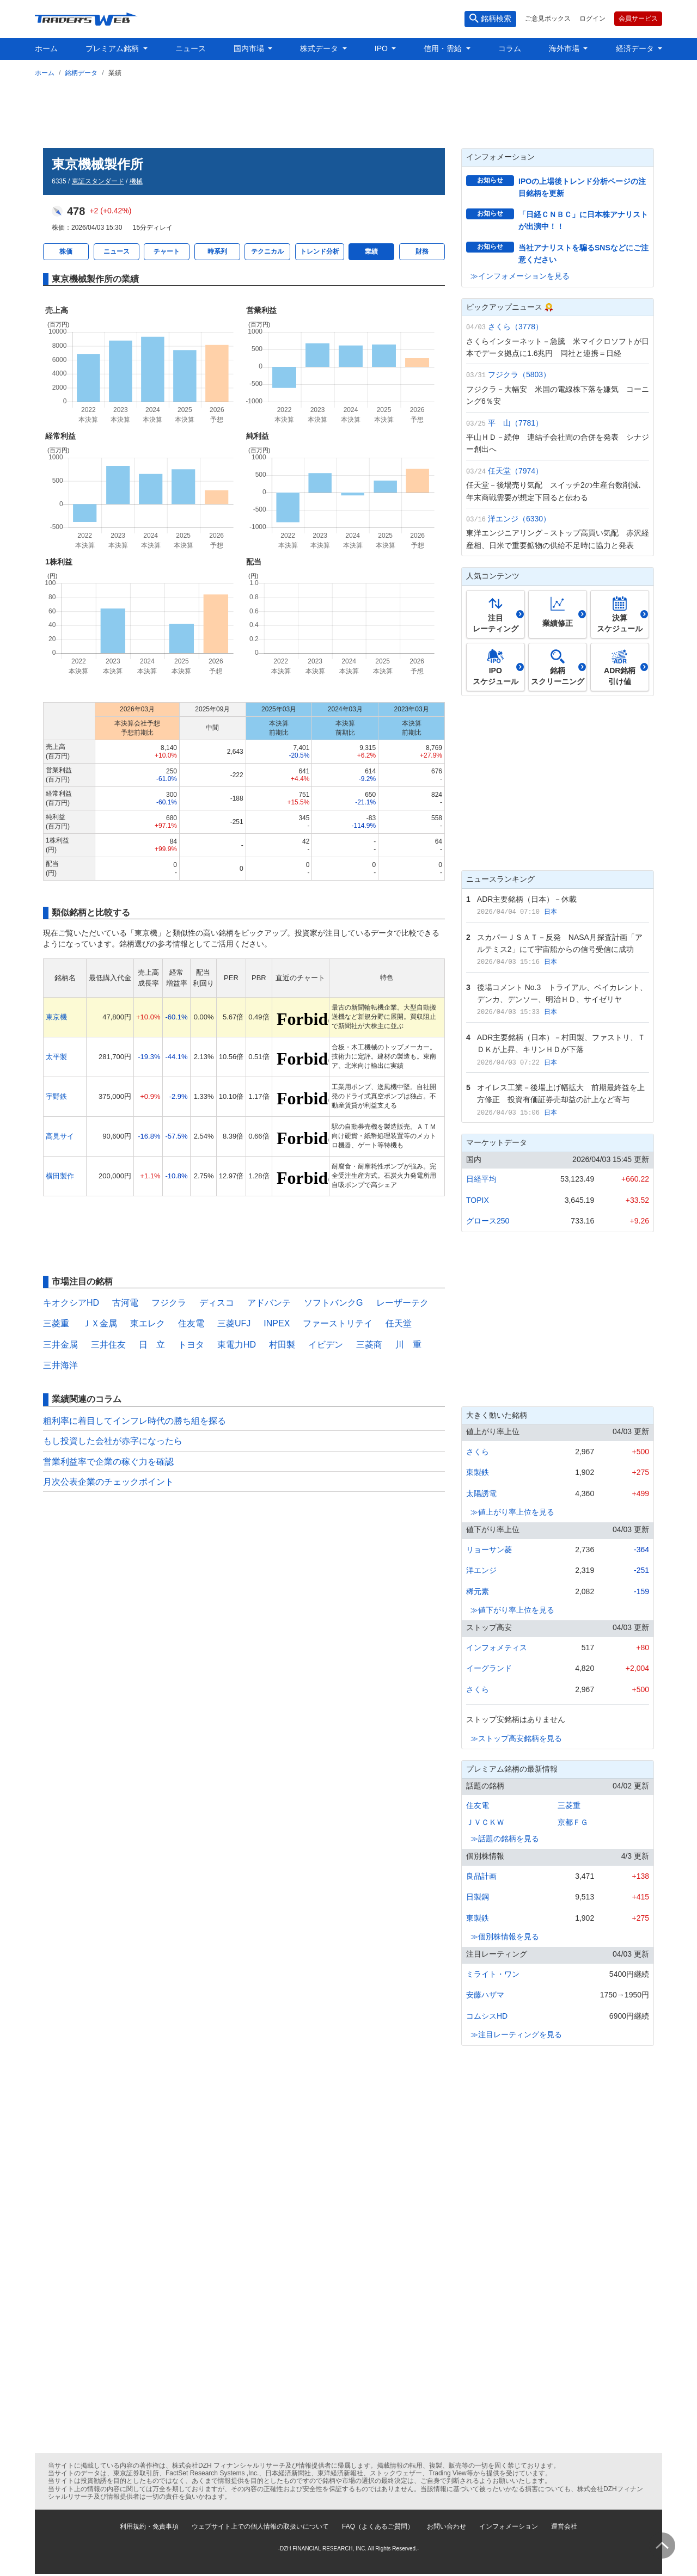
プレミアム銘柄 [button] (113, 48)
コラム (509, 48)
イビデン (325, 1344)
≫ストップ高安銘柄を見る (516, 1738)
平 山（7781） (515, 423)
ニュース (190, 48)
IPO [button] (382, 48)
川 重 (408, 1344)
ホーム (46, 48)
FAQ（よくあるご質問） (378, 2526)
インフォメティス (496, 1647)
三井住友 (108, 1344)
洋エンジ (481, 1570)
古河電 (125, 1302)
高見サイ (60, 1136)
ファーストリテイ (337, 1323)
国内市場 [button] (250, 48)
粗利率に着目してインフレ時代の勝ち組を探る (134, 1420)
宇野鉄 (56, 1096)
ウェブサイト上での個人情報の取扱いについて (260, 2526)
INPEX (277, 1323)
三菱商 (369, 1344)
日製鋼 (477, 1896)
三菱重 (56, 1323)
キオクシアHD (71, 1302)
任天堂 (399, 1323)
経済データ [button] (636, 48)
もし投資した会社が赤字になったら (112, 1441)
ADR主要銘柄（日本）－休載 (527, 899)
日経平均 (481, 1179)
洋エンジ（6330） (519, 518)
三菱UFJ (233, 1323)
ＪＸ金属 (99, 1323)
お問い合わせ (446, 2526)
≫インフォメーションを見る (520, 276)
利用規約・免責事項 (149, 2526)
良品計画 (481, 1876)
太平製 (56, 1057)
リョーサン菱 (489, 1549)
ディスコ (216, 1302)
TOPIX (477, 1200)
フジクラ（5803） (519, 374)
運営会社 (564, 2526)
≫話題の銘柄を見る (504, 1838)
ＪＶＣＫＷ (485, 1822)
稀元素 (477, 1591)
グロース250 (487, 1220)
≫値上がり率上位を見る (512, 1512)
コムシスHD (487, 2016)
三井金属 (60, 1344)
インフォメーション (508, 2526)
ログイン (592, 18)
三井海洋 (60, 1365)
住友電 (191, 1323)
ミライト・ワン (492, 1974)
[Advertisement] (348, 110)
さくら (477, 1451)
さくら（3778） (515, 326)
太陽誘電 (481, 1493)
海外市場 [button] (565, 48)
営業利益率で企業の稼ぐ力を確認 (108, 1461)
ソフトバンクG (333, 1302)
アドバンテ (269, 1302)
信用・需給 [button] (444, 48)
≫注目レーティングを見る (516, 2034)
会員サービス (638, 18)
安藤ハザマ (485, 1994)
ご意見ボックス (548, 18)
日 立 (152, 1344)
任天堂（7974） (515, 470)
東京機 (56, 1017)
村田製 (282, 1344)
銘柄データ (81, 73)
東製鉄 (477, 1472)
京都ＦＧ (573, 1822)
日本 (550, 911)
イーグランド (489, 1668)
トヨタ (191, 1344)
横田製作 (60, 1176)
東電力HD (236, 1344)
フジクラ (168, 1302)
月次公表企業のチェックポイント (108, 1481)
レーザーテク (402, 1302)
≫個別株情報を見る (504, 1936)
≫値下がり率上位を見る (512, 1610)
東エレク (147, 1323)
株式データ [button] (320, 48)
